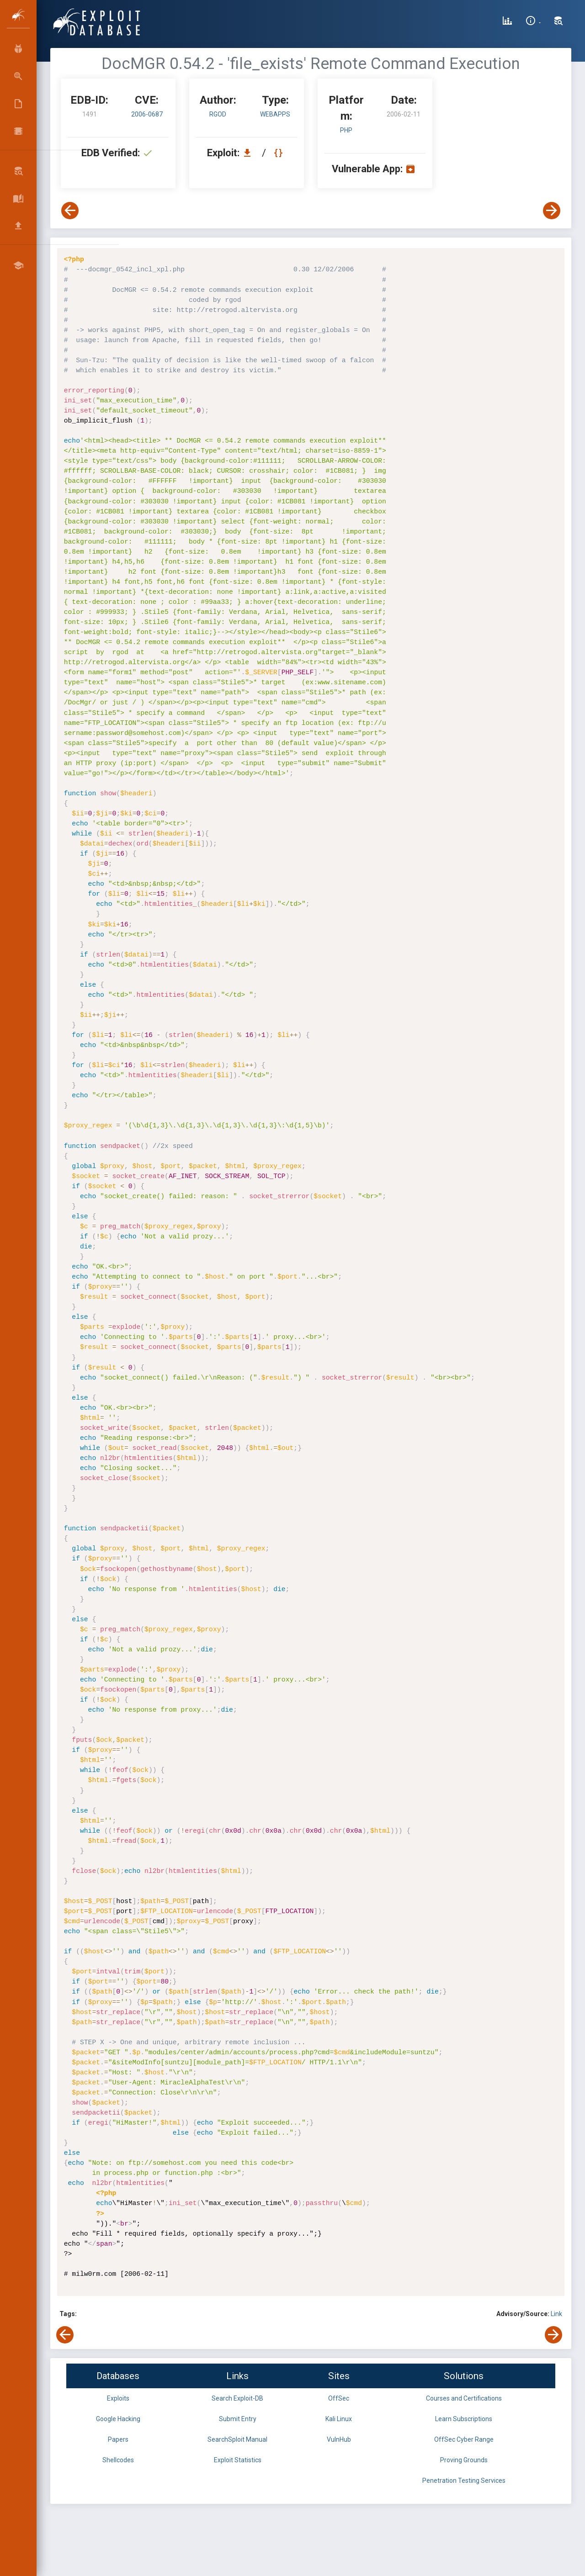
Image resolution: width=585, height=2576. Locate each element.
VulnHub (339, 2439)
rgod (217, 114)
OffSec (338, 2398)
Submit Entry (237, 2419)
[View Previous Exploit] (70, 210)
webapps (275, 114)
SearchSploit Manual (237, 2439)
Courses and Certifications (464, 2398)
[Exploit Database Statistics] (507, 22)
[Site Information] (533, 22)
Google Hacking (118, 2419)
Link (556, 2313)
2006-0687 (147, 114)
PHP (346, 130)
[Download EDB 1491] (249, 153)
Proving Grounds (464, 2460)
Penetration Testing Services (463, 2480)
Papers (118, 2439)
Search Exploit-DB (237, 2398)
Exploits (118, 2398)
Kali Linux (338, 2419)
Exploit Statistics (237, 2460)
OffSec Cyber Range (464, 2439)
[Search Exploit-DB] (558, 22)
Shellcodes (118, 2460)
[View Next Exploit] (551, 210)
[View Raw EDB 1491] (279, 153)
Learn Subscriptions (463, 2419)
